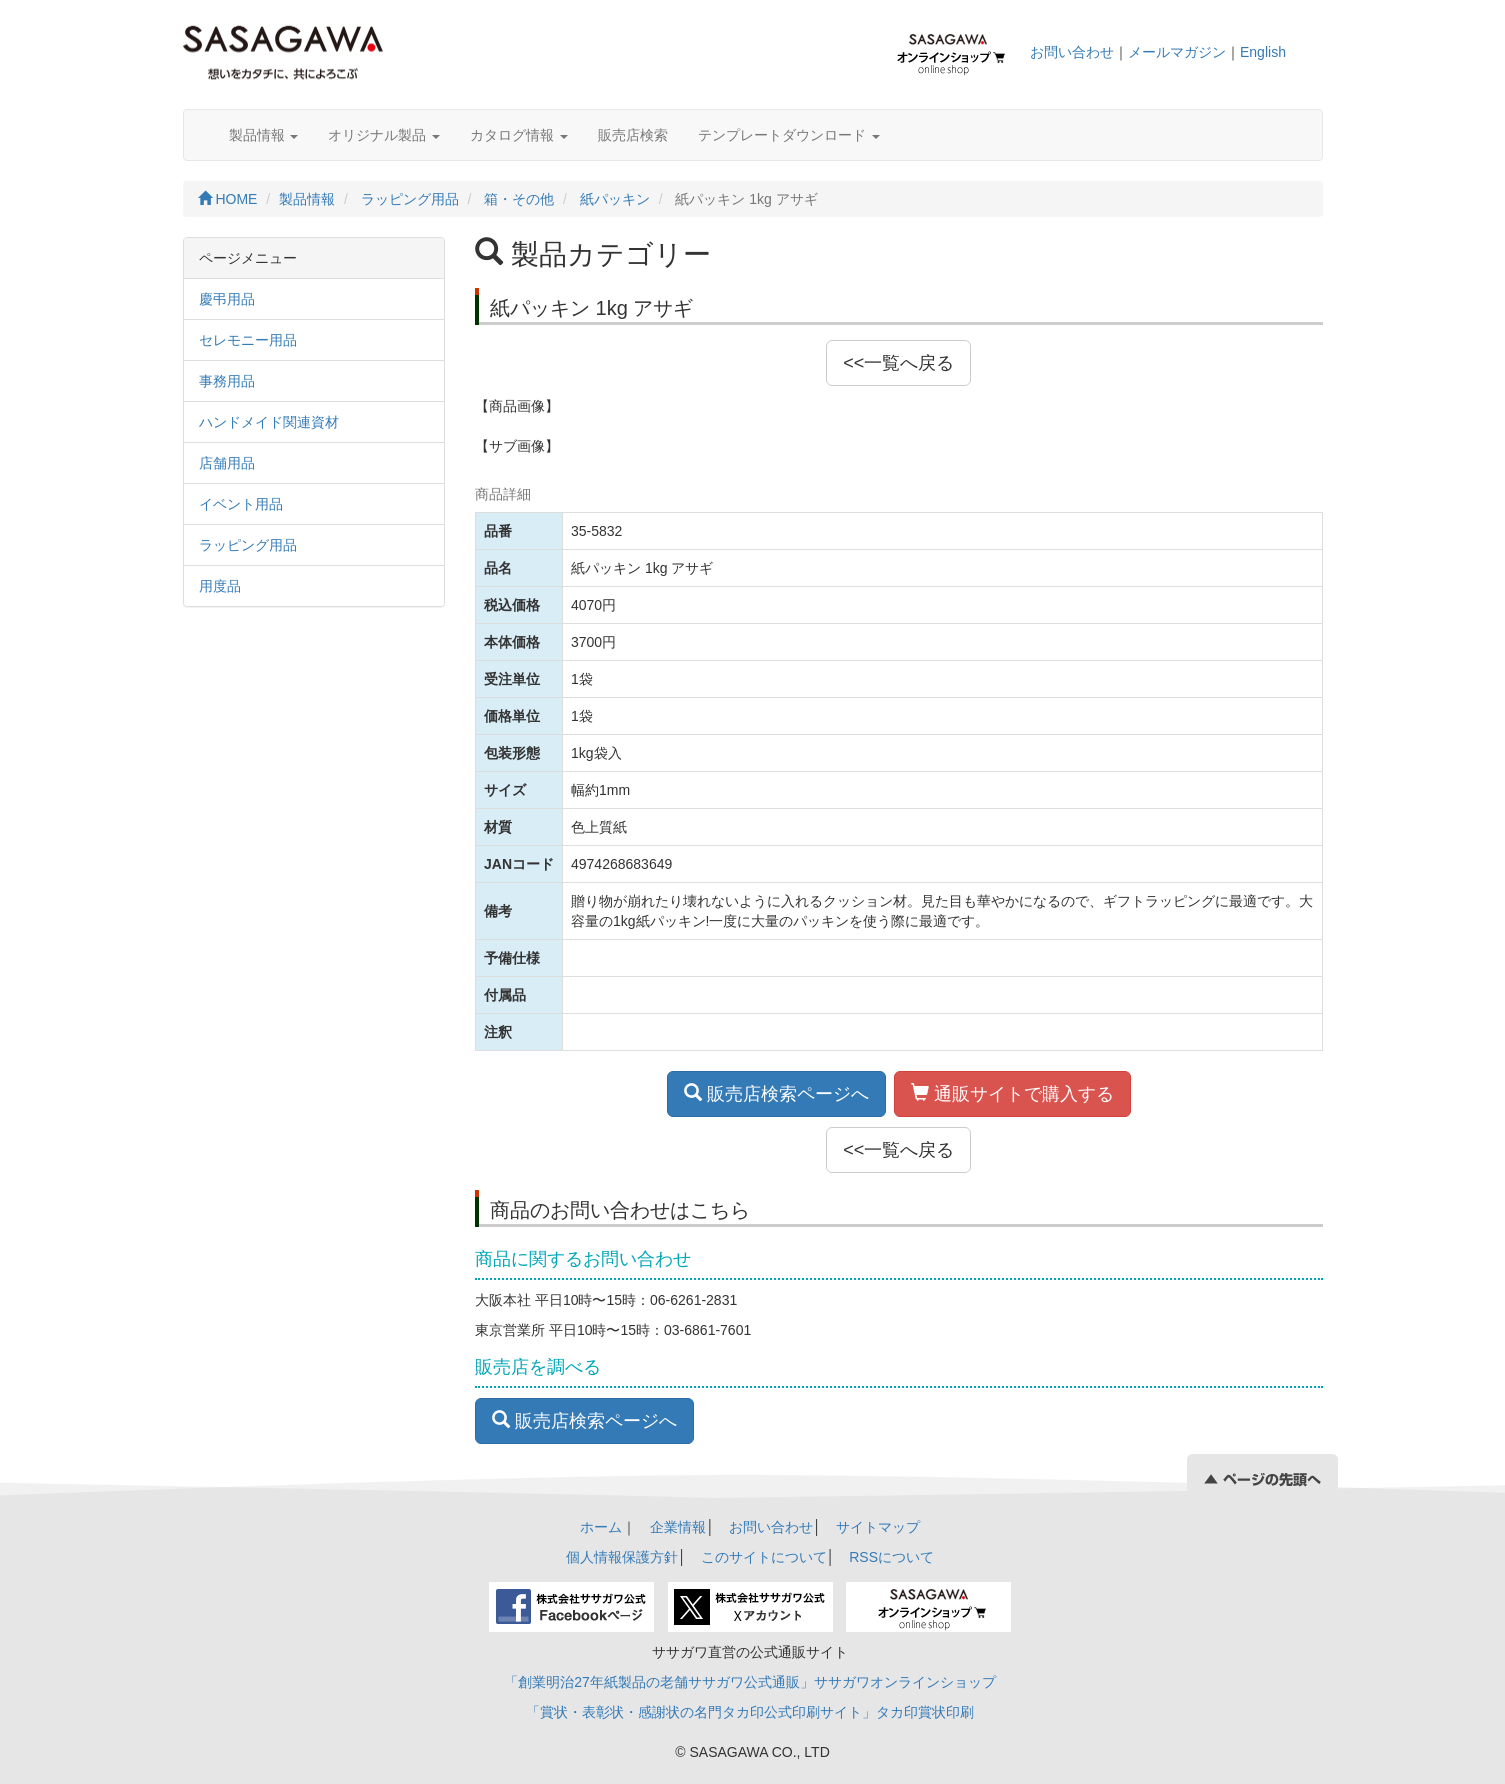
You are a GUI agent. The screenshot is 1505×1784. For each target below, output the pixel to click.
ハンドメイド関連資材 (269, 422)
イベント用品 (241, 504)
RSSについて (891, 1557)
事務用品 (227, 381)
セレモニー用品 (248, 340)
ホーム (601, 1527)
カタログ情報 (519, 135)
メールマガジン (1177, 52)
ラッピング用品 (410, 199)
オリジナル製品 (384, 135)
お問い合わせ (1072, 52)
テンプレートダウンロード (789, 135)
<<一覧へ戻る (898, 363)
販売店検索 (633, 135)
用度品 (220, 586)
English (1263, 52)
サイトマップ (878, 1527)
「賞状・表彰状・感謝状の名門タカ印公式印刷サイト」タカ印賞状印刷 (750, 1712)
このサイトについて (764, 1557)
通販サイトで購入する (1012, 1093)
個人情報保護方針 (622, 1557)
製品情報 (264, 135)
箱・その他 (519, 199)
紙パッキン (615, 199)
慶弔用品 (227, 299)
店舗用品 (227, 463)
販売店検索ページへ (776, 1093)
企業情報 (678, 1527)
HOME (228, 199)
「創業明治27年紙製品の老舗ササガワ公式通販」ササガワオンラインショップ (750, 1682)
